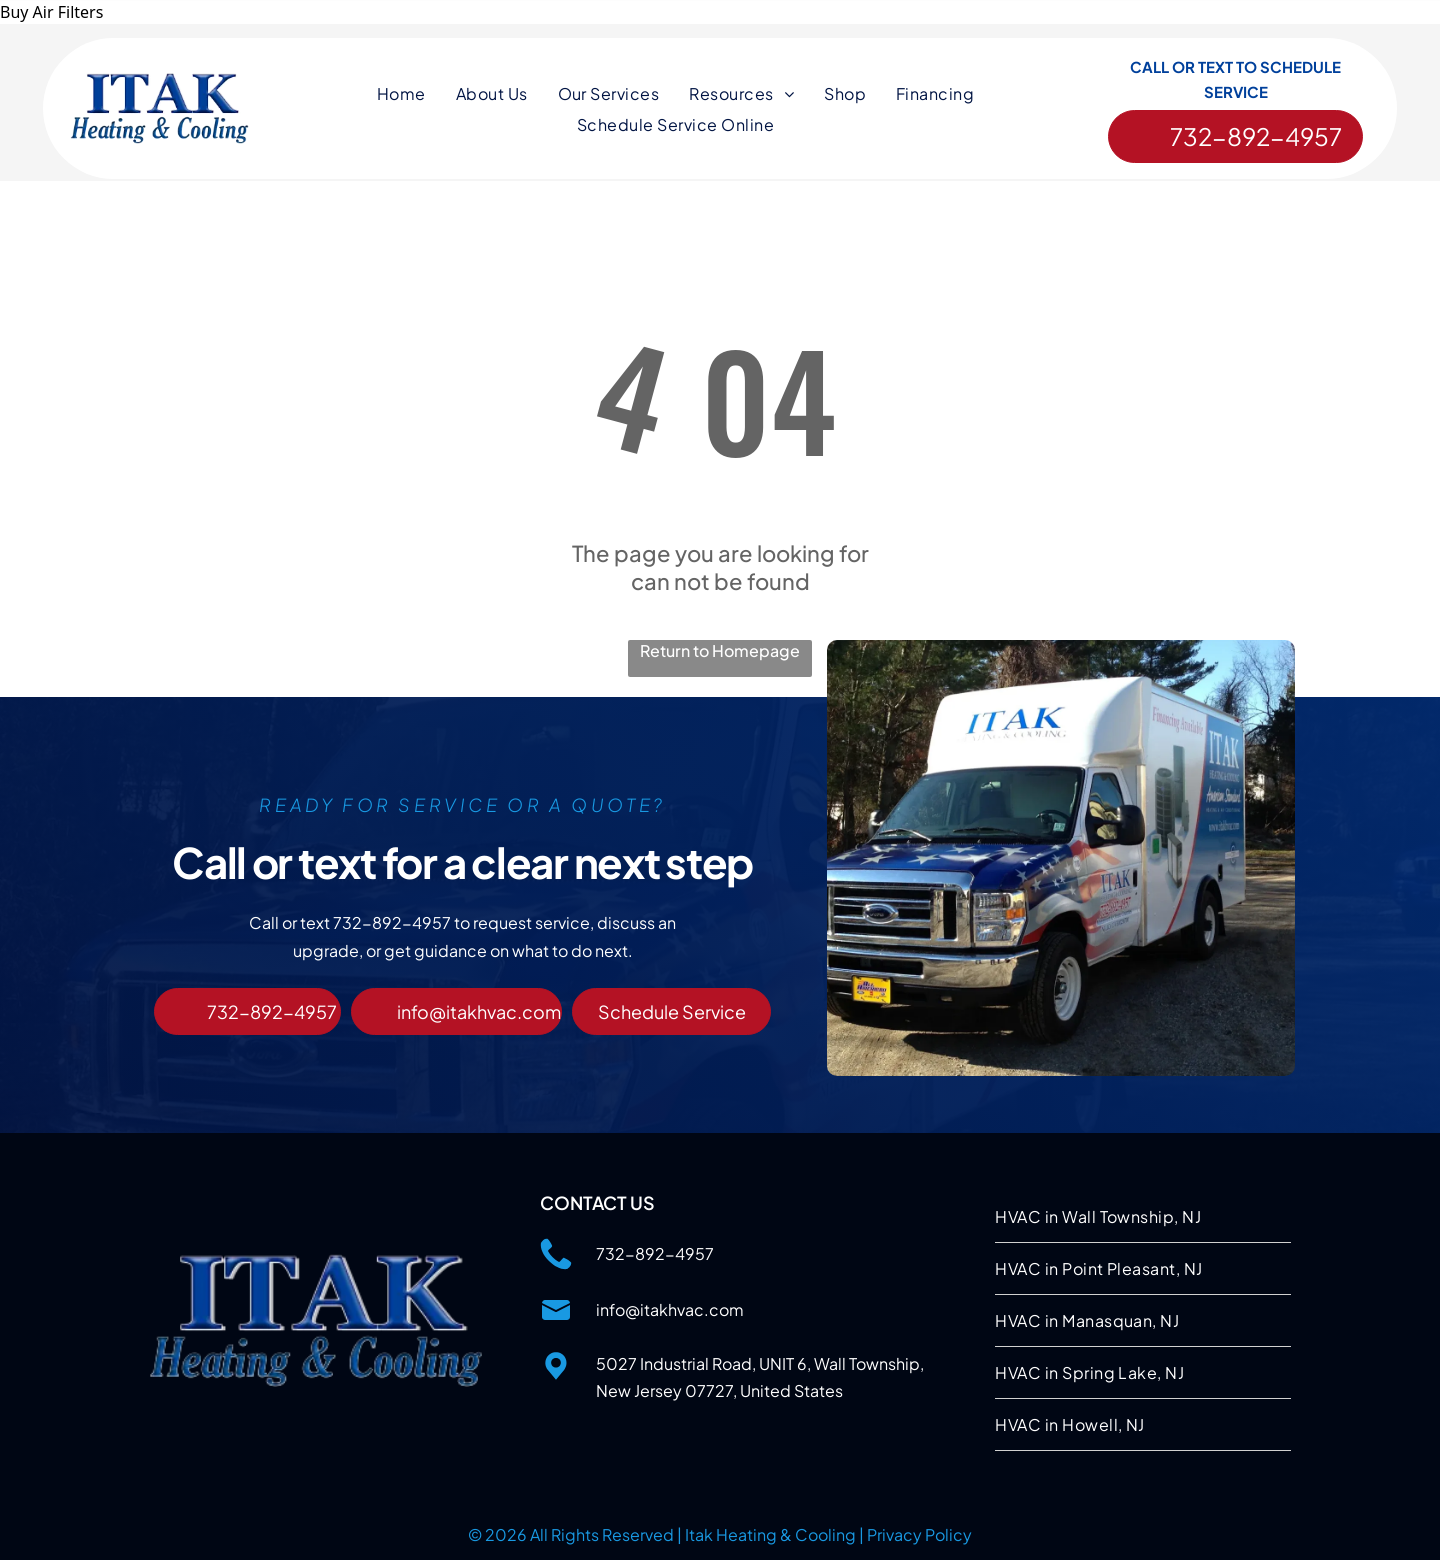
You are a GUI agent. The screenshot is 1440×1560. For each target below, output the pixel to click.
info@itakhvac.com (670, 1308)
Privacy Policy (919, 1533)
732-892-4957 (655, 1252)
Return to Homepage (720, 649)
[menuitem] (401, 94)
